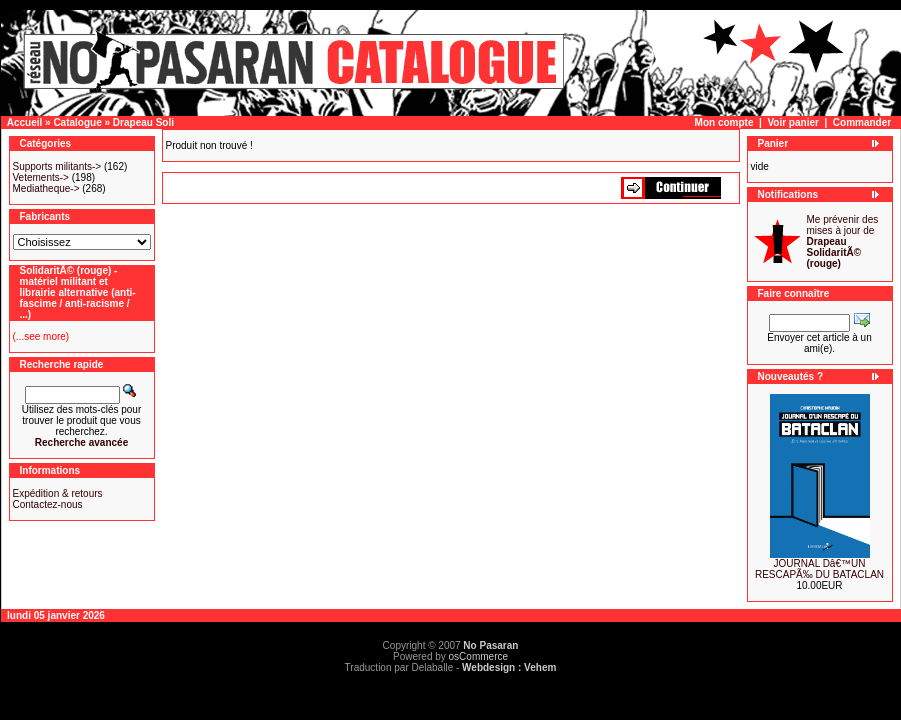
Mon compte (724, 122)
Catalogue (77, 122)
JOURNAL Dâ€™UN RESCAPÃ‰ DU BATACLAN (819, 569)
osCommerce (478, 656)
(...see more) (41, 336)
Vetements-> (41, 177)
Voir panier (793, 122)
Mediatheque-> (46, 188)
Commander (862, 122)
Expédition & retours (58, 493)
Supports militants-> (57, 166)
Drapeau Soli (143, 122)
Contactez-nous (48, 504)
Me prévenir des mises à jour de (843, 241)
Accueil (25, 122)
